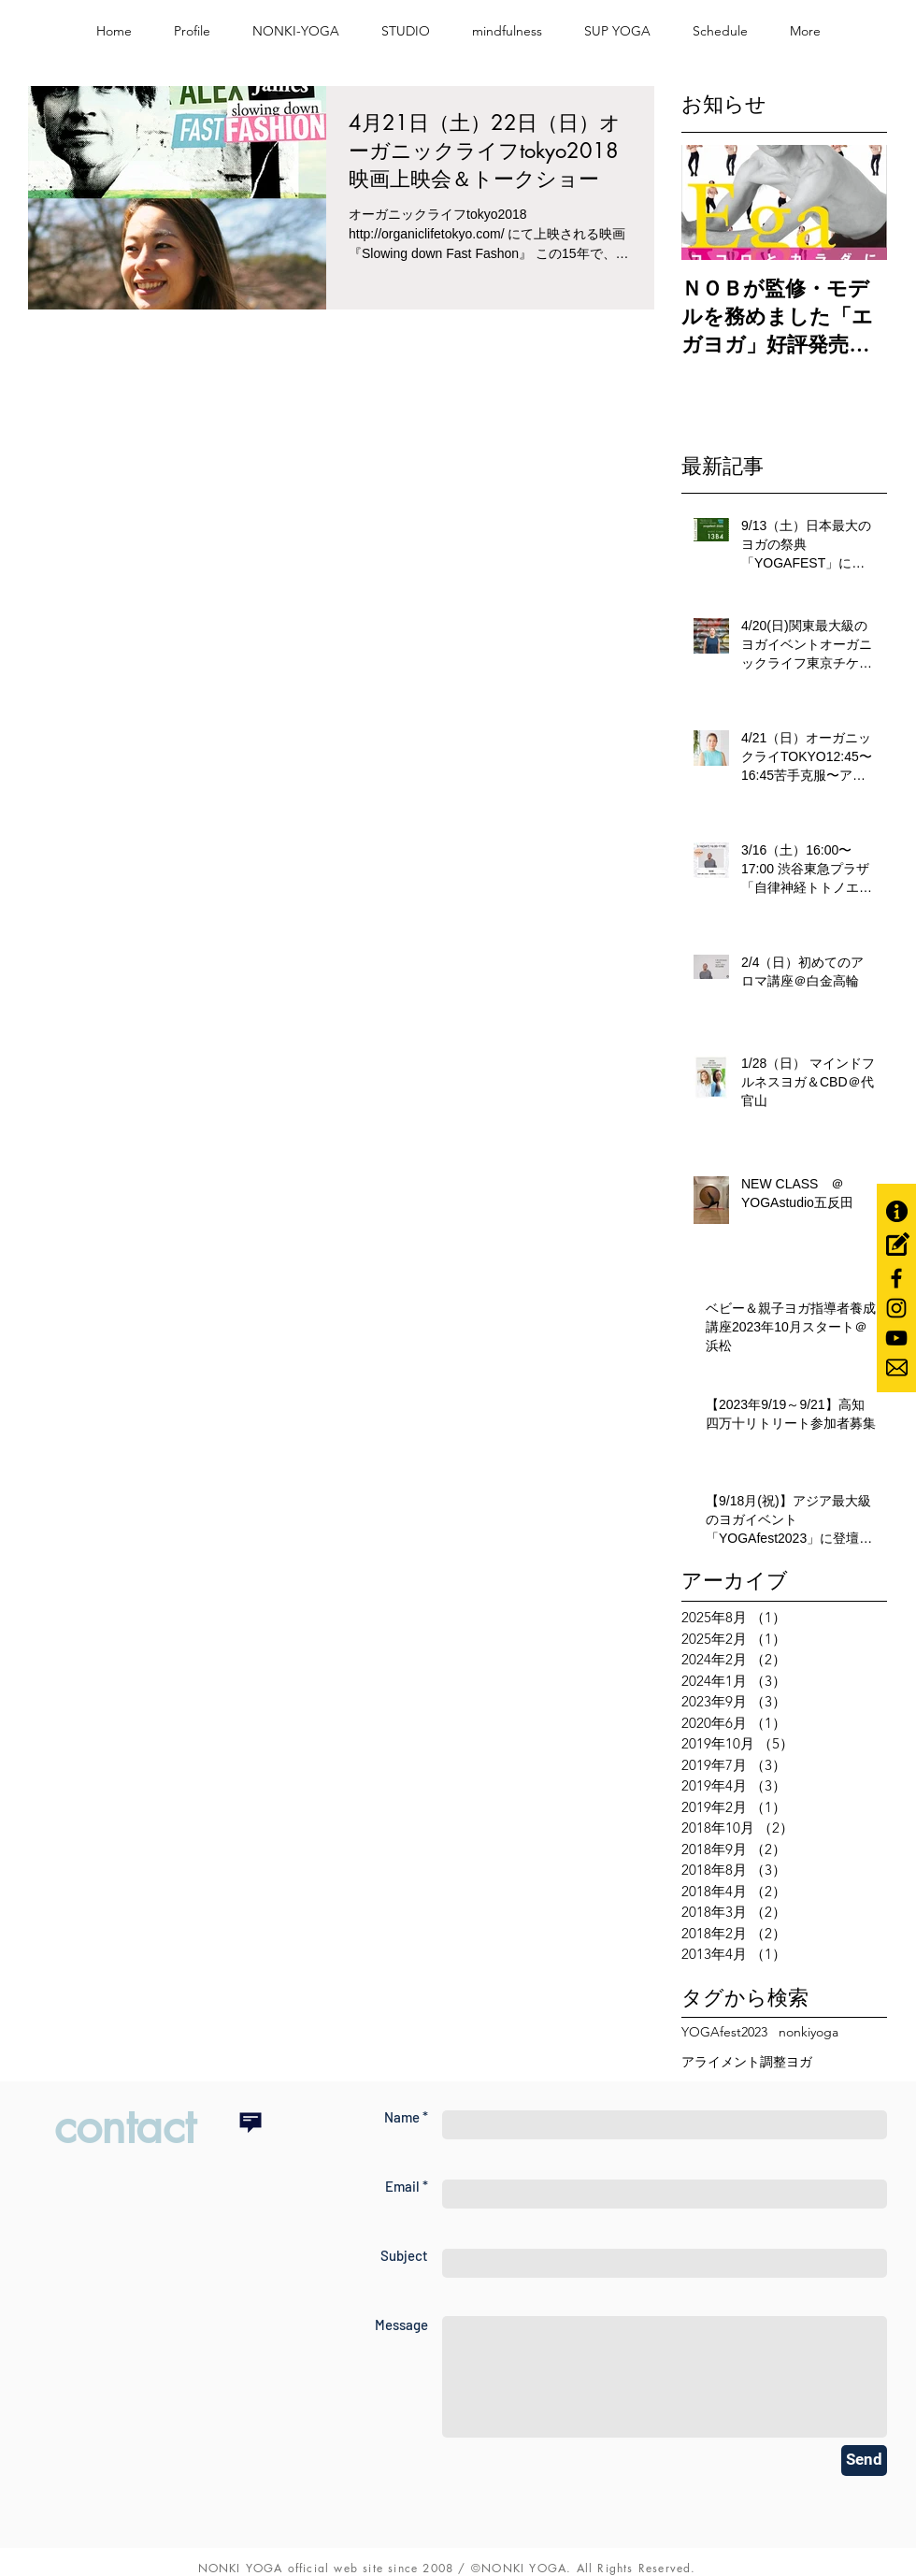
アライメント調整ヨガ (746, 2061)
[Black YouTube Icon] (896, 1338)
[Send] (864, 2460)
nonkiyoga (808, 2031)
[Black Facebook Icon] (896, 1278)
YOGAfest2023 (724, 2031)
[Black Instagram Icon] (896, 1308)
